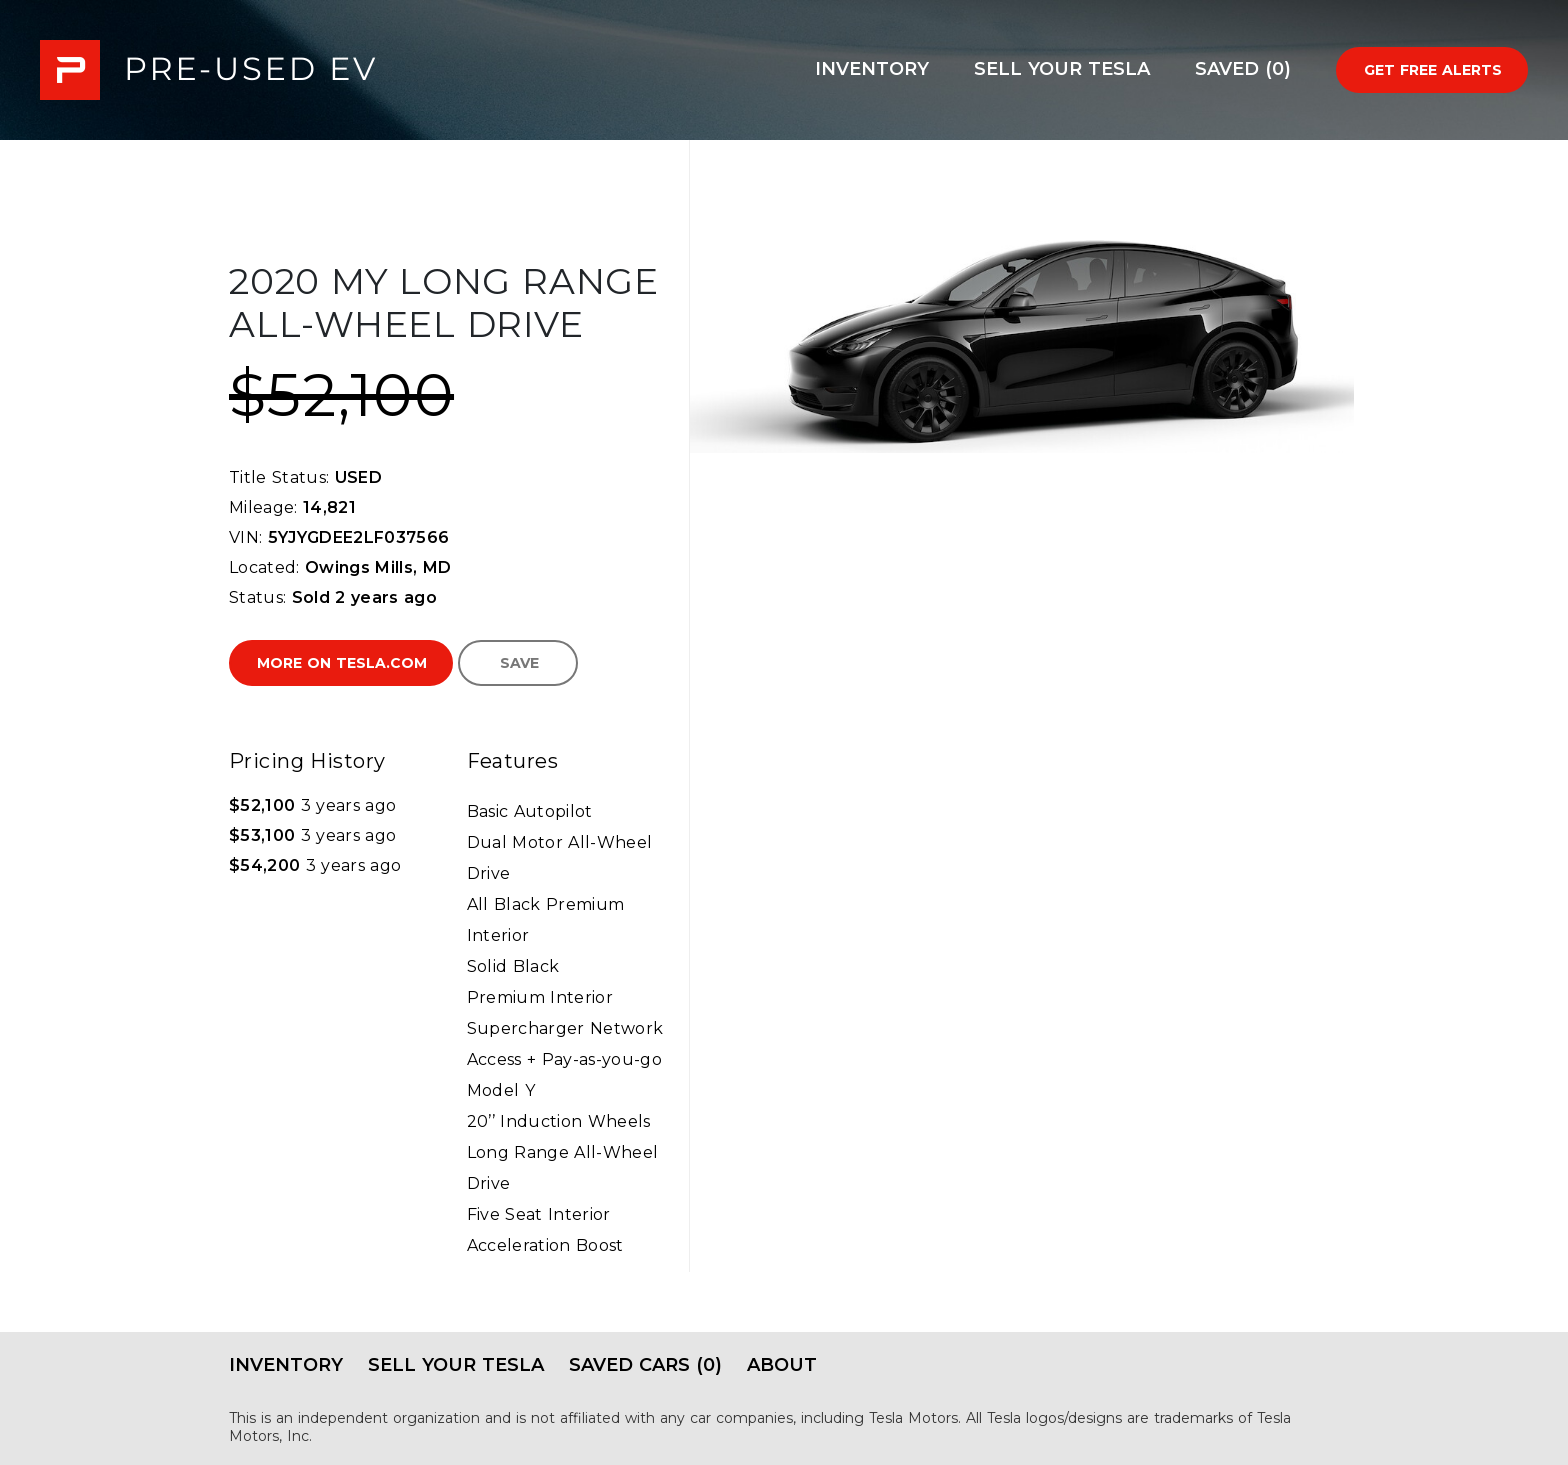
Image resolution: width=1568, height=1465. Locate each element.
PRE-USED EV (208, 70)
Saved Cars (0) (645, 1365)
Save (519, 663)
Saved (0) (1243, 69)
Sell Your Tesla (1062, 69)
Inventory (872, 69)
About (782, 1365)
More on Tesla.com (342, 663)
